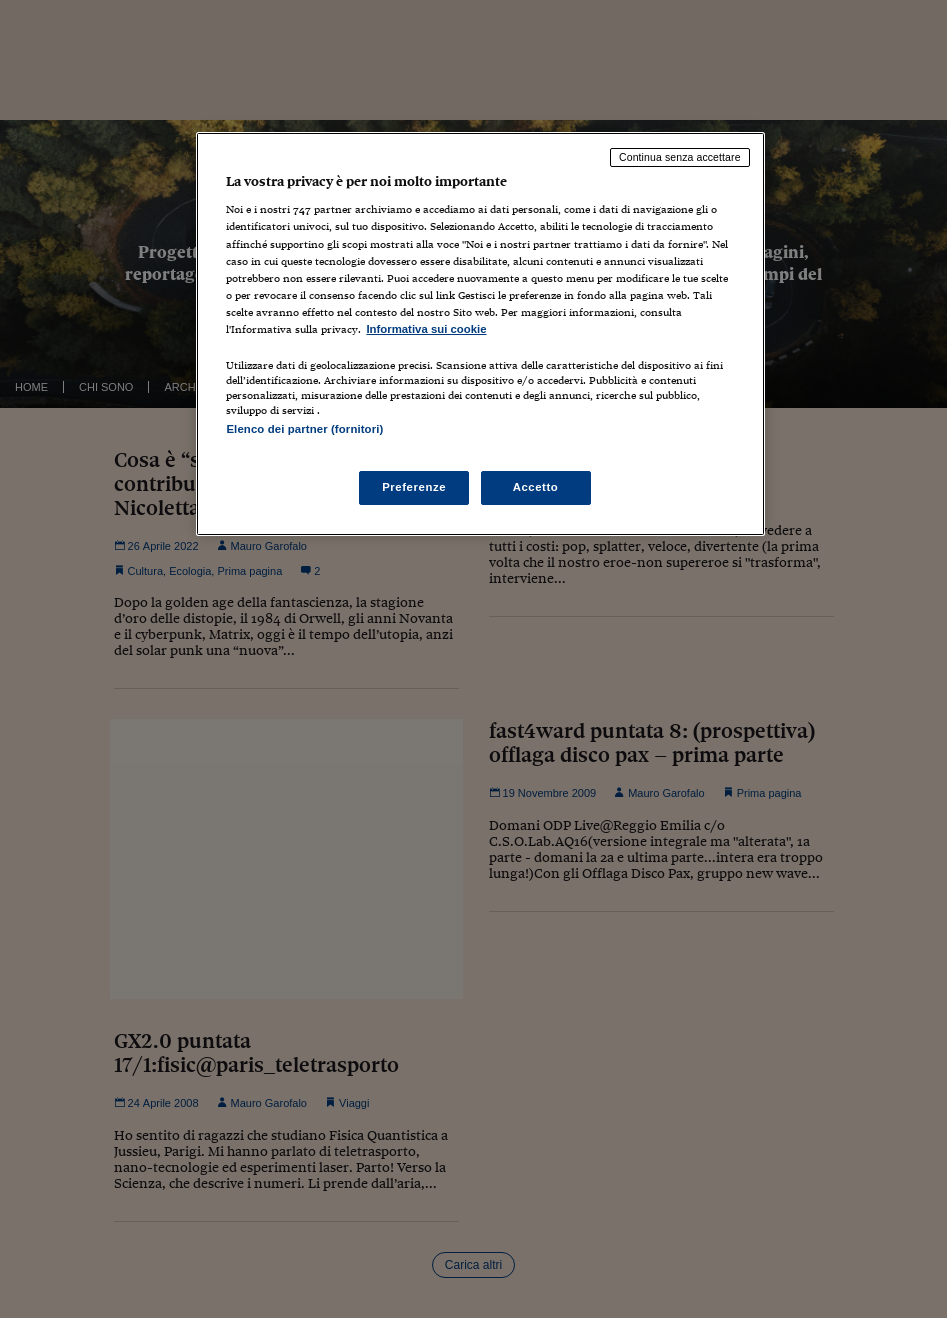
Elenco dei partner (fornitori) (304, 429)
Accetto (536, 487)
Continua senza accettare (680, 157)
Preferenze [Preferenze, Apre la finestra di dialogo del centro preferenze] (414, 487)
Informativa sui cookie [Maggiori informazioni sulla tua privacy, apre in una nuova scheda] (426, 329)
